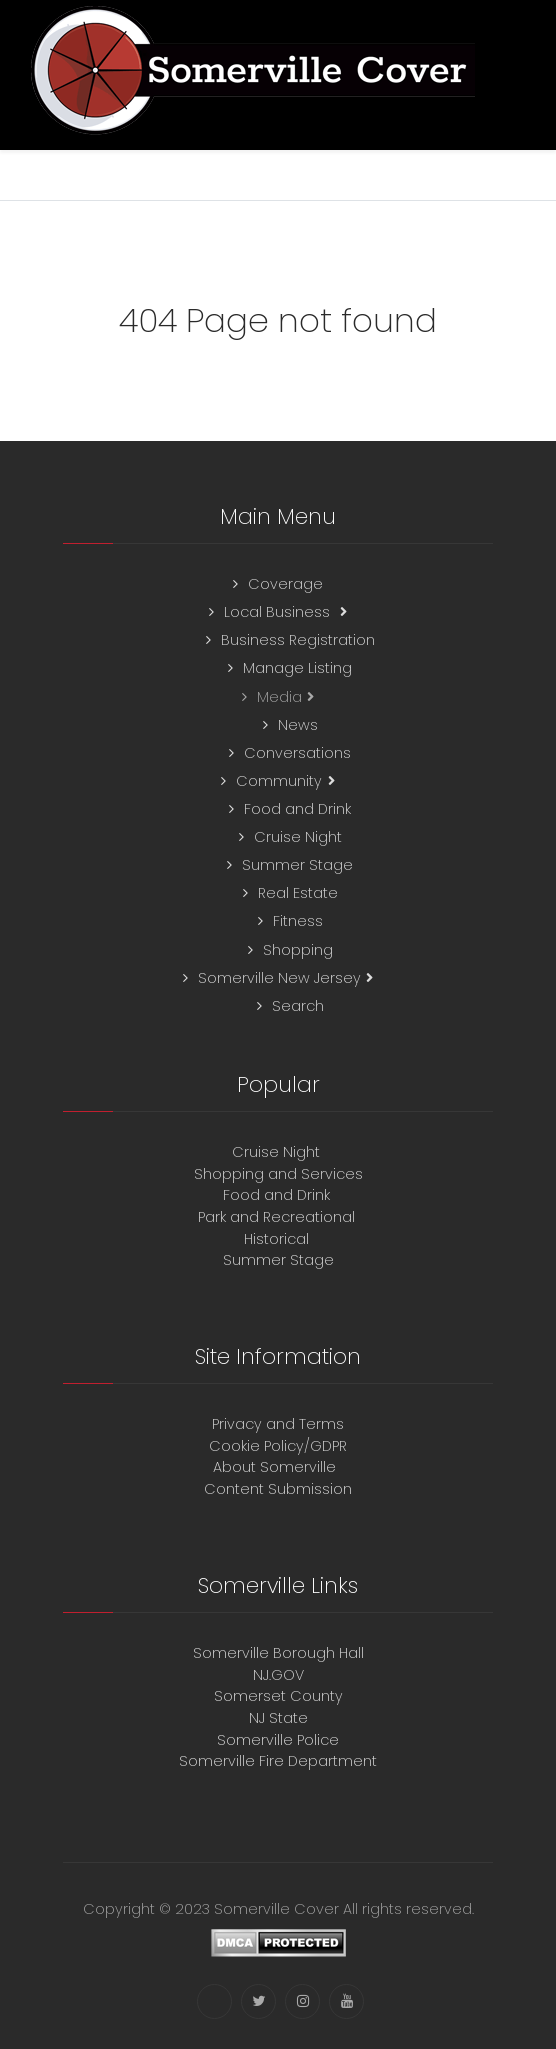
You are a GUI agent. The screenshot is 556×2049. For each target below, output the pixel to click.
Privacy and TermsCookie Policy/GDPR (278, 1435)
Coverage (285, 584)
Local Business (279, 612)
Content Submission (278, 1489)
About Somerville (278, 1467)
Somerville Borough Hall (278, 1653)
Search (298, 1006)
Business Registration (298, 640)
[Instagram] (302, 2001)
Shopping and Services (278, 1174)
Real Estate (298, 893)
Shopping (298, 950)
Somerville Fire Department (278, 1761)
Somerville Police (278, 1740)
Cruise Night (298, 837)
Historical (278, 1239)
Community (279, 781)
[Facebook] (214, 2001)
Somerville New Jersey (279, 978)
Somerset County (278, 1696)
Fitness (298, 921)
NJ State (278, 1718)
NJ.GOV (278, 1675)
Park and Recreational (278, 1217)
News (298, 725)
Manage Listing (297, 668)
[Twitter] (258, 2001)
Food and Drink (297, 809)
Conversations (297, 753)
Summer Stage (297, 865)
